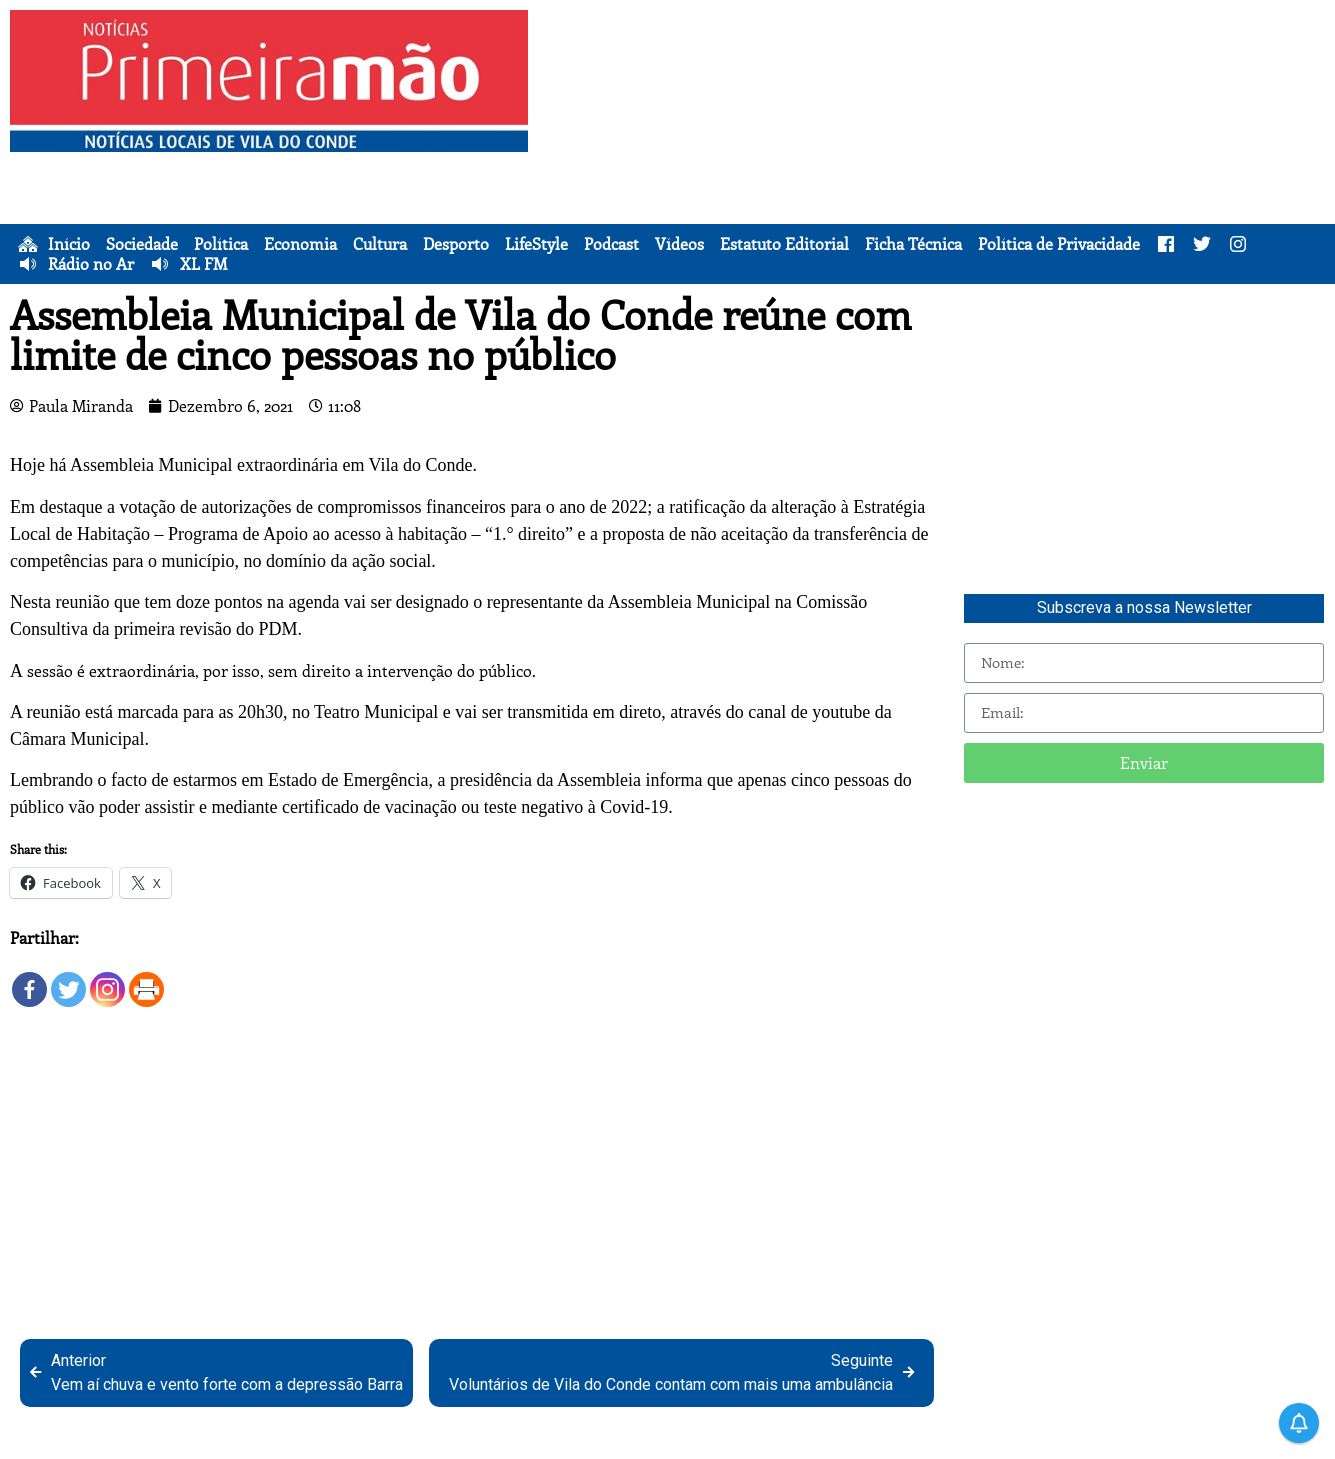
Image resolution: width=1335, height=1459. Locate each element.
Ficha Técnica (913, 244)
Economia (300, 244)
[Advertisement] (936, 150)
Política (221, 244)
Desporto (456, 244)
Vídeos (679, 244)
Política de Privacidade (1059, 244)
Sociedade (142, 244)
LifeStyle (536, 244)
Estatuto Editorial (784, 244)
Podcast (611, 244)
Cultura (380, 244)
